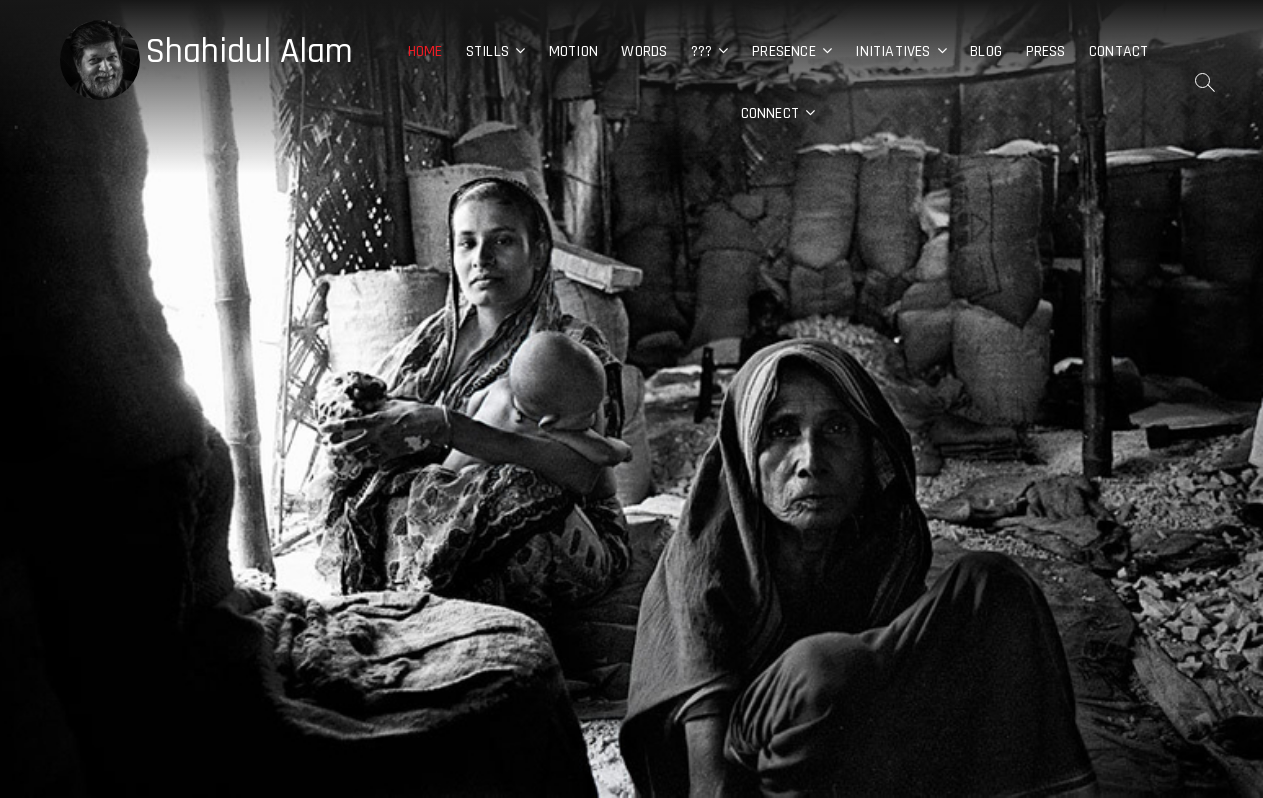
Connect (770, 113)
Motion (573, 51)
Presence (784, 51)
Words (644, 51)
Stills (487, 51)
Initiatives (892, 51)
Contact (1118, 51)
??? (702, 51)
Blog (986, 51)
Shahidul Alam (249, 52)
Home (425, 51)
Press (1046, 51)
